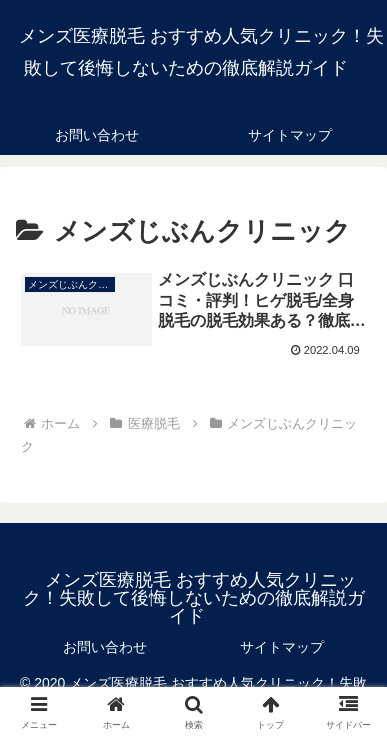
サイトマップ (282, 647)
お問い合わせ (105, 647)
